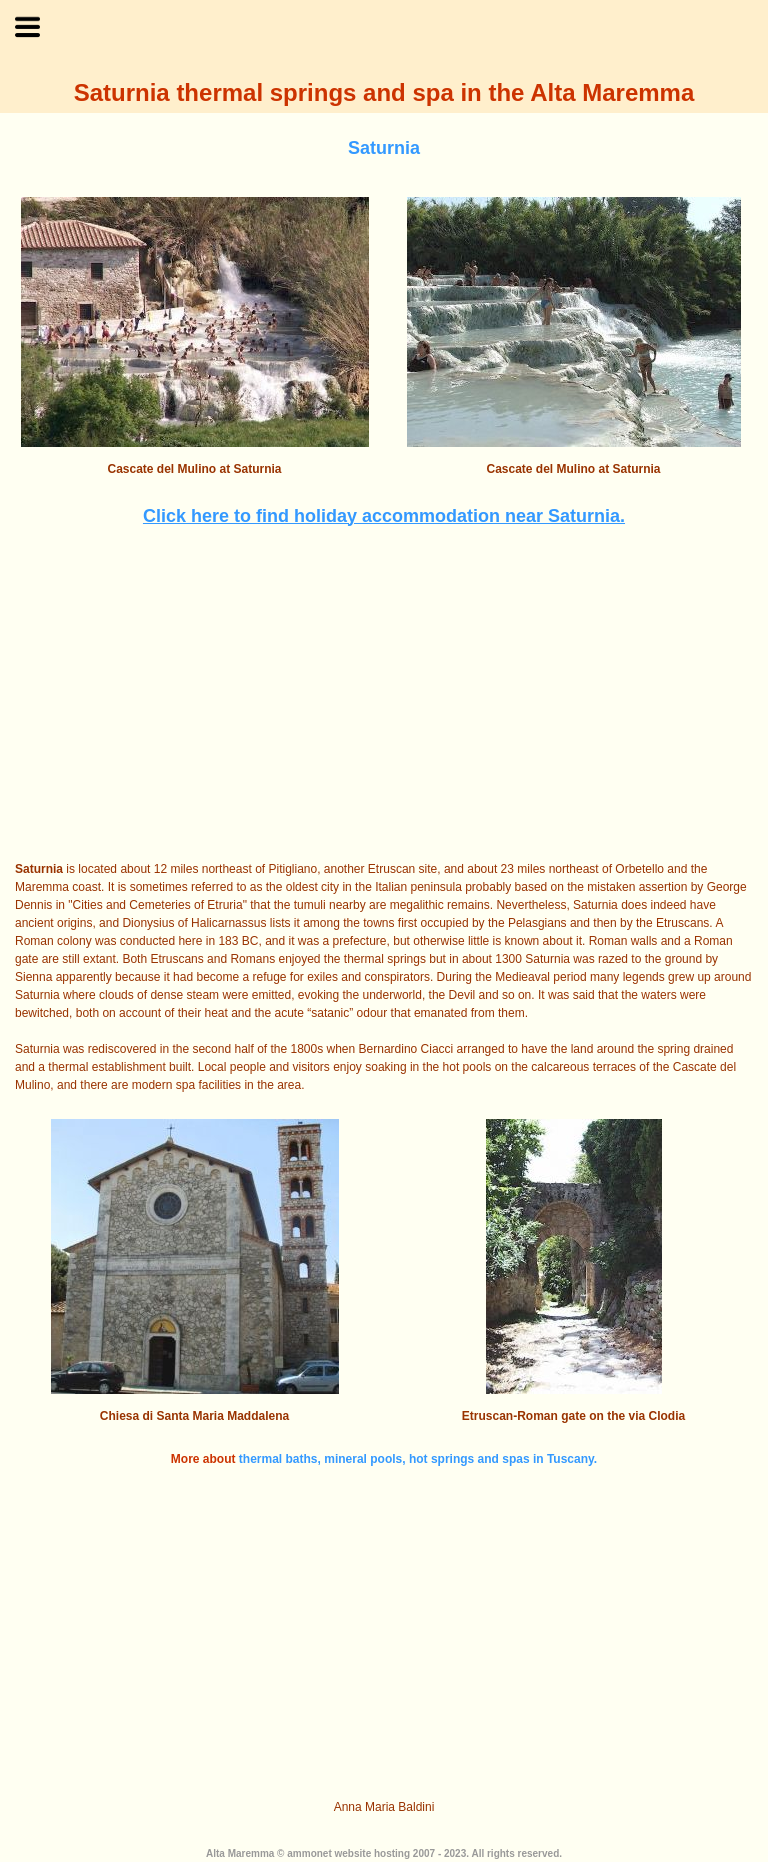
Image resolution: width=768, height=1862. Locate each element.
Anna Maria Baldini (384, 1807)
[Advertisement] (384, 695)
